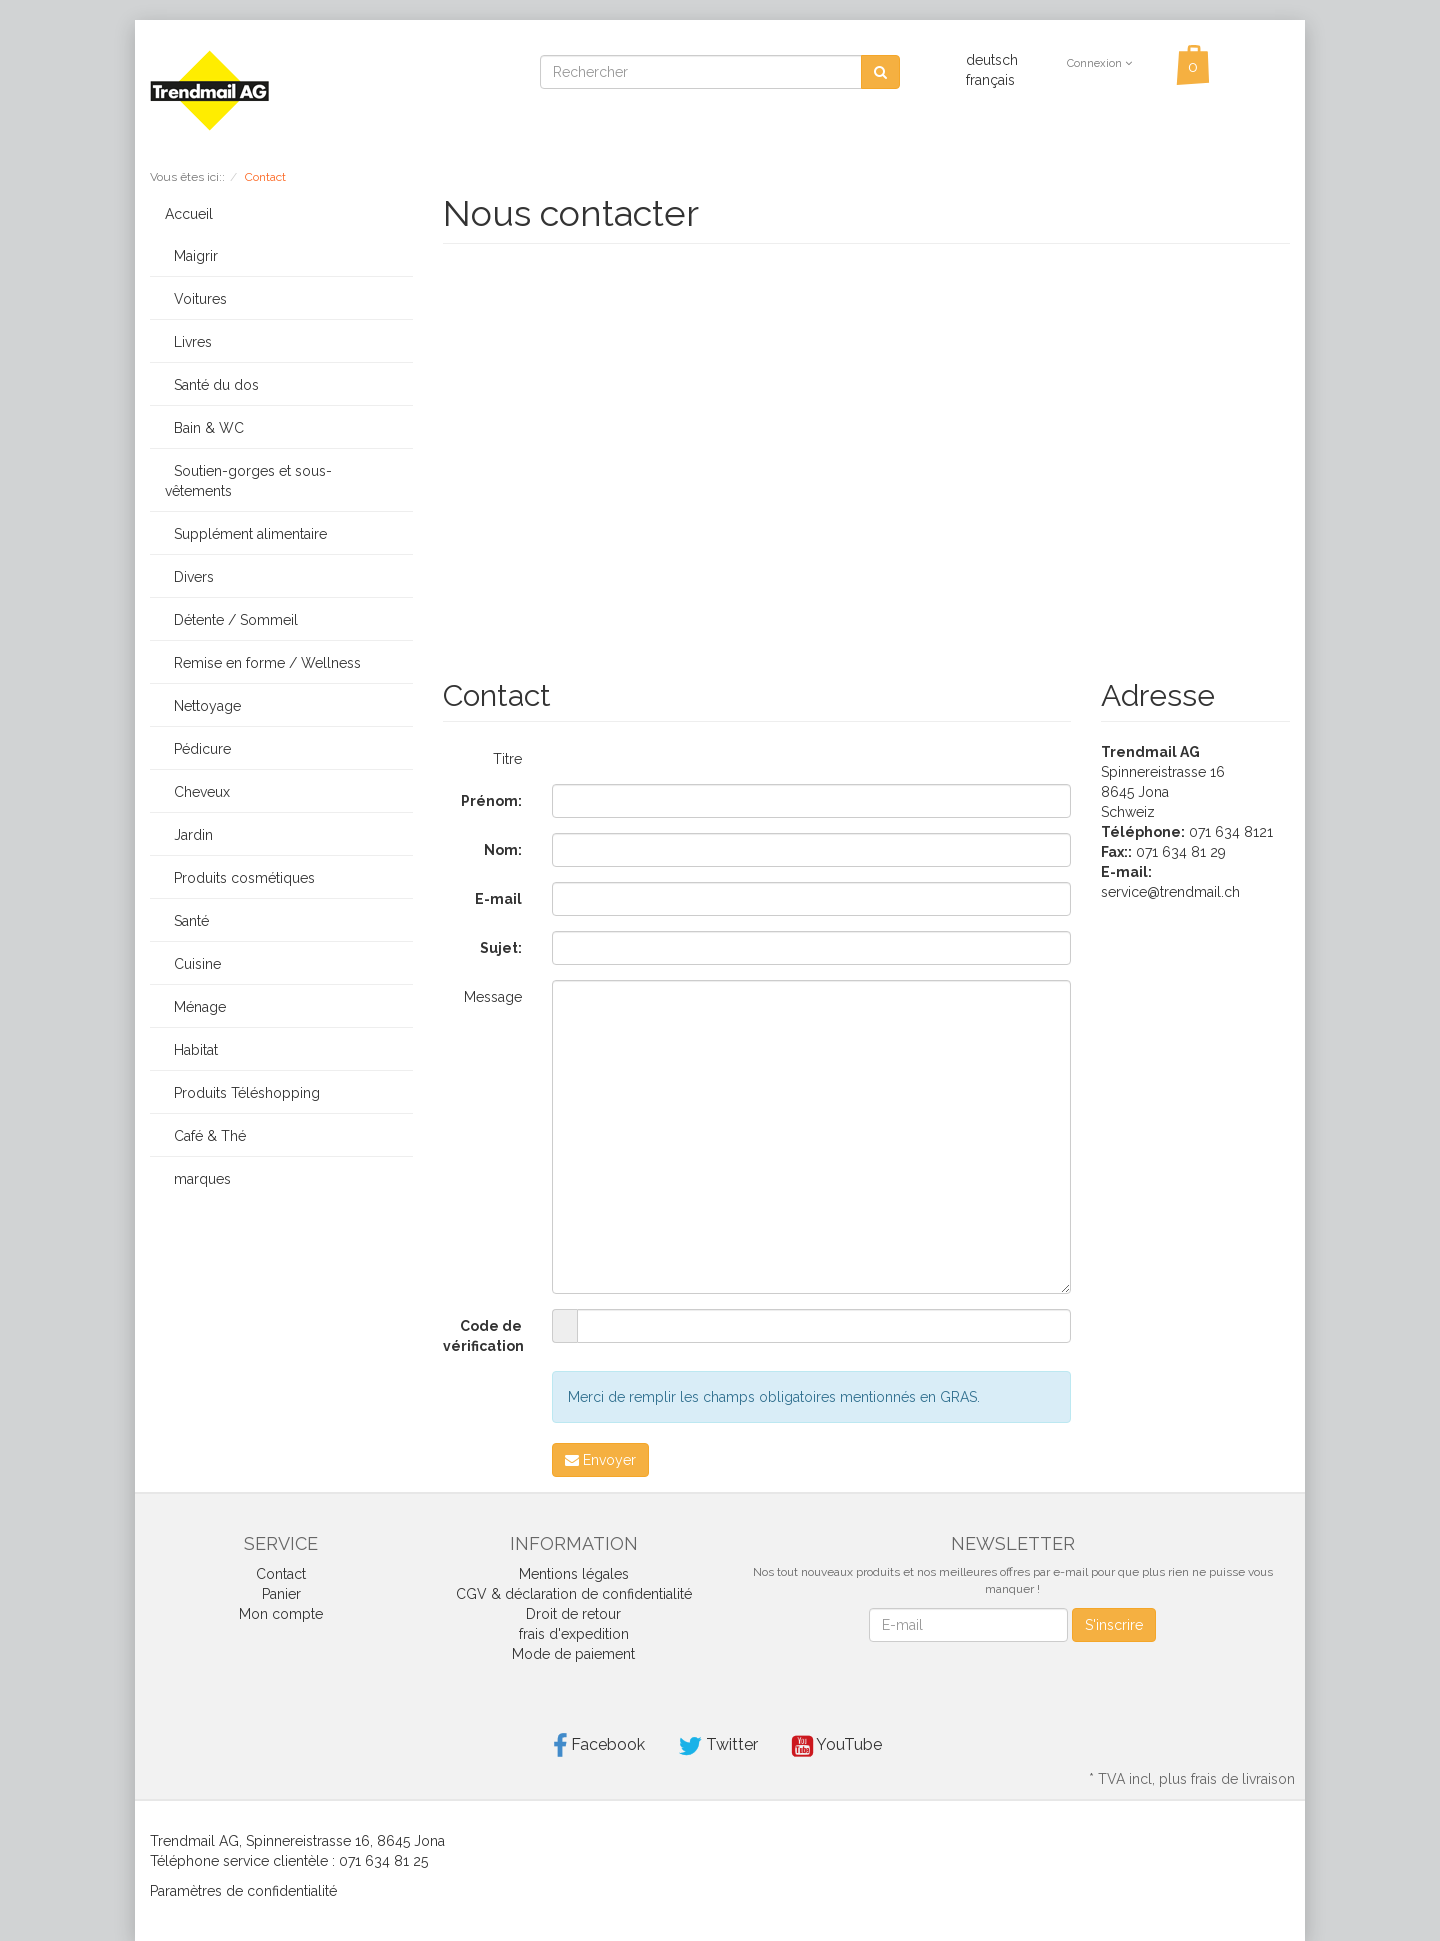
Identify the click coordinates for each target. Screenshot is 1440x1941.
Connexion (1099, 63)
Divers (189, 577)
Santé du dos (212, 385)
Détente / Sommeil (231, 620)
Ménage (195, 1007)
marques (198, 1179)
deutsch (992, 60)
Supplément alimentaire (246, 534)
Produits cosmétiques (240, 878)
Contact (281, 1574)
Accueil (189, 214)
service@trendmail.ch (1170, 892)
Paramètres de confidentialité (243, 1891)
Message (493, 997)
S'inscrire (1114, 1625)
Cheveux (197, 792)
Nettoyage (203, 706)
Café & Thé (205, 1136)
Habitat (191, 1050)
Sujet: (501, 948)
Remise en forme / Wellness (263, 663)
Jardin (189, 835)
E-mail (498, 899)
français (990, 80)
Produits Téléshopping (242, 1093)
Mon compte (281, 1614)
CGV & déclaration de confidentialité (574, 1594)
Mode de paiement (573, 1654)
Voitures (196, 299)
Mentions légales (574, 1574)
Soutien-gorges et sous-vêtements (248, 481)
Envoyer (600, 1460)
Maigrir (191, 256)
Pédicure (198, 749)
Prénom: (491, 801)
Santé (187, 921)
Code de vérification (483, 1336)
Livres (188, 342)
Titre (507, 759)
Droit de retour (573, 1614)
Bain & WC (204, 428)
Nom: (503, 850)
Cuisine (193, 964)
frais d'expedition (574, 1634)
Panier (281, 1594)
